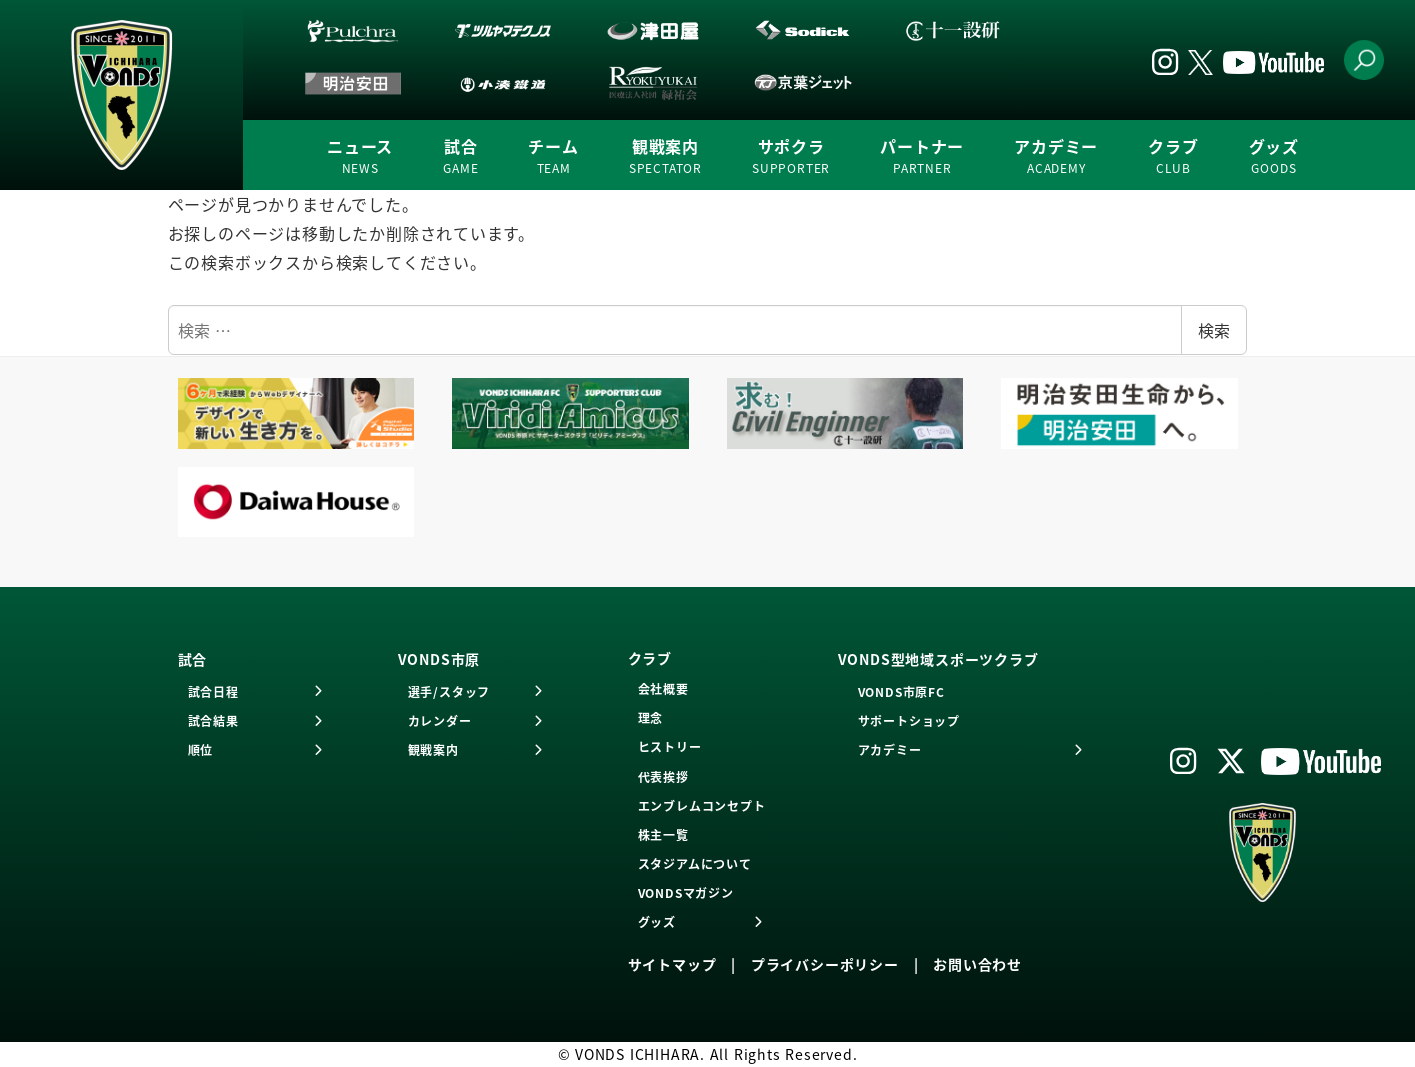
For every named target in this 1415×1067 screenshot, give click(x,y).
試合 (460, 156)
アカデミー (1056, 156)
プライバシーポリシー (825, 964)
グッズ (1274, 156)
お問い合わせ (977, 964)
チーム (553, 156)
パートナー (922, 156)
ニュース (360, 156)
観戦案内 (665, 156)
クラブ (1173, 156)
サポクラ (791, 156)
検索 (1214, 330)
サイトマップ (672, 964)
